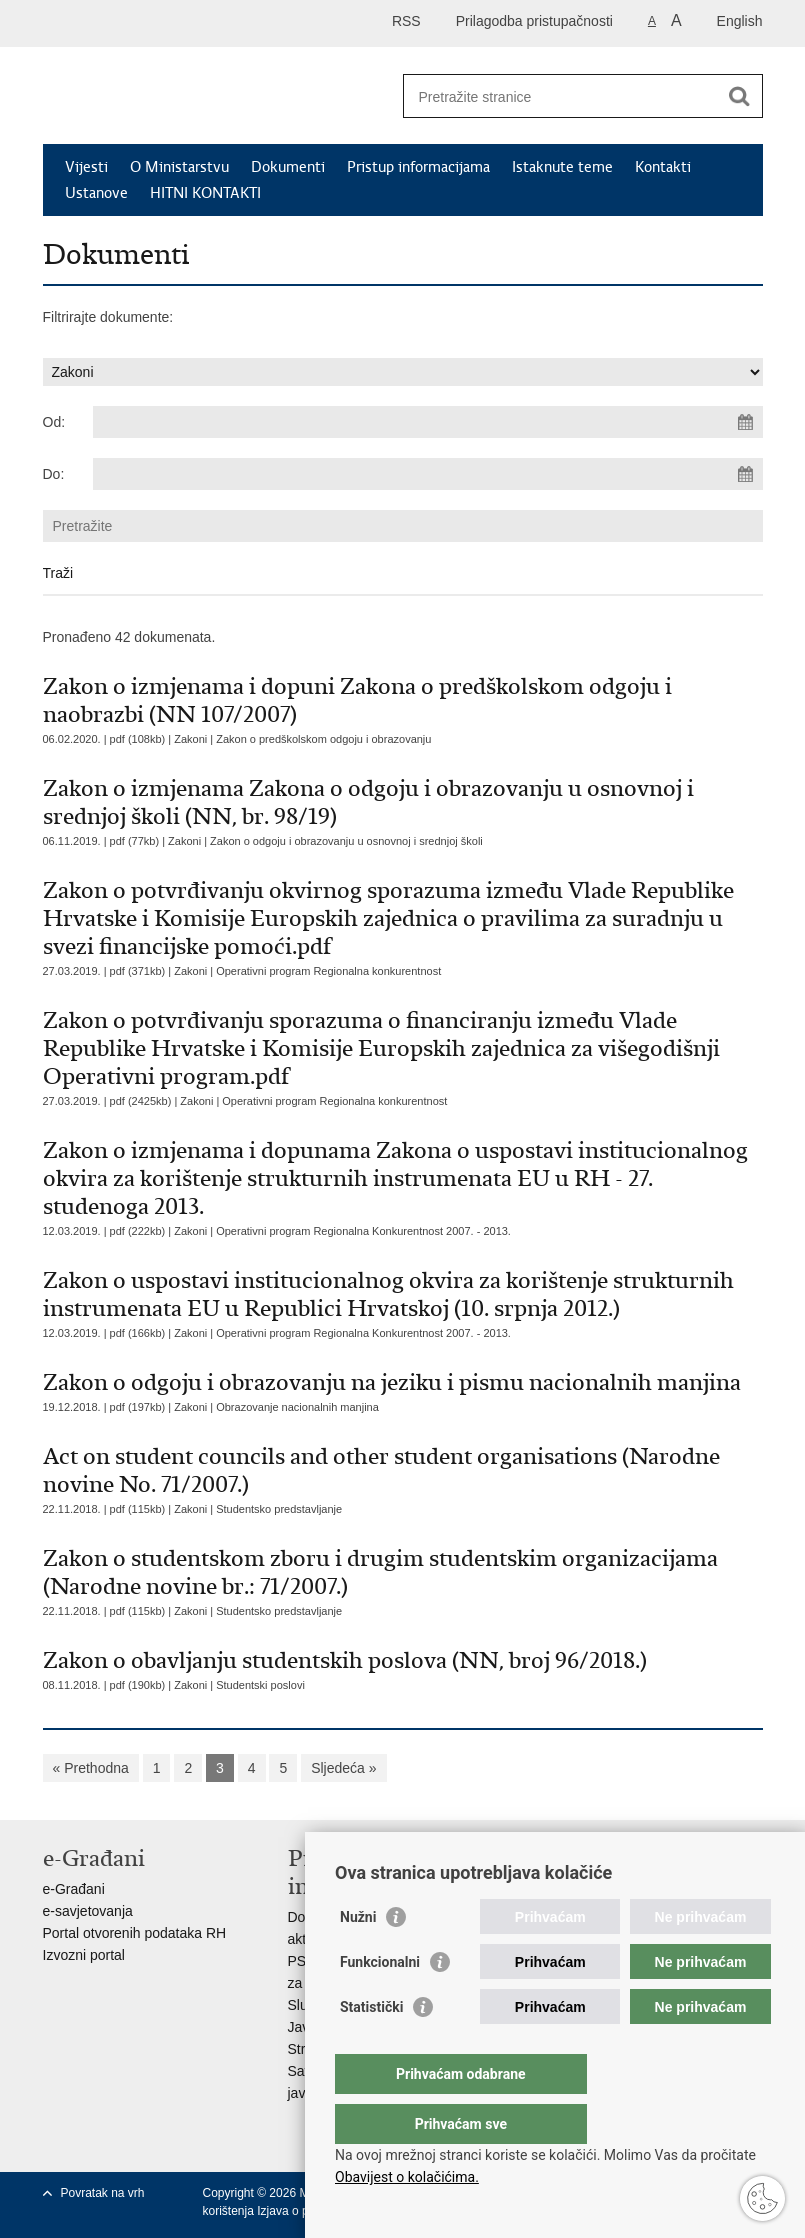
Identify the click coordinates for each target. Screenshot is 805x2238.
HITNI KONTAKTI (205, 193)
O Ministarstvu (179, 167)
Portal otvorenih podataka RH (135, 1933)
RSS (406, 21)
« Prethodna (91, 1768)
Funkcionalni (380, 2002)
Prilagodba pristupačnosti (534, 21)
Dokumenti (288, 167)
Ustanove (96, 193)
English (740, 21)
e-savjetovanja (88, 1911)
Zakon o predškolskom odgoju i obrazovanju (323, 739)
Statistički (371, 2047)
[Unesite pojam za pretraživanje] (561, 96)
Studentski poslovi (260, 1685)
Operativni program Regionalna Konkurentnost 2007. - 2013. (363, 1231)
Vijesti (86, 167)
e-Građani (74, 1889)
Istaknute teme (562, 167)
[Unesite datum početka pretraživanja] (428, 422)
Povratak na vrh (103, 2193)
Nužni (358, 1957)
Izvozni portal (84, 1955)
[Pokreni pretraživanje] (740, 96)
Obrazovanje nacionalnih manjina (297, 1407)
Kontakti (663, 167)
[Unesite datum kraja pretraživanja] (428, 474)
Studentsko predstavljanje (279, 1509)
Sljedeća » (343, 1768)
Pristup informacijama (418, 167)
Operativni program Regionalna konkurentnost (328, 971)
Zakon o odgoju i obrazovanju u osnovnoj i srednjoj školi (346, 841)
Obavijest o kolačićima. (407, 2177)
